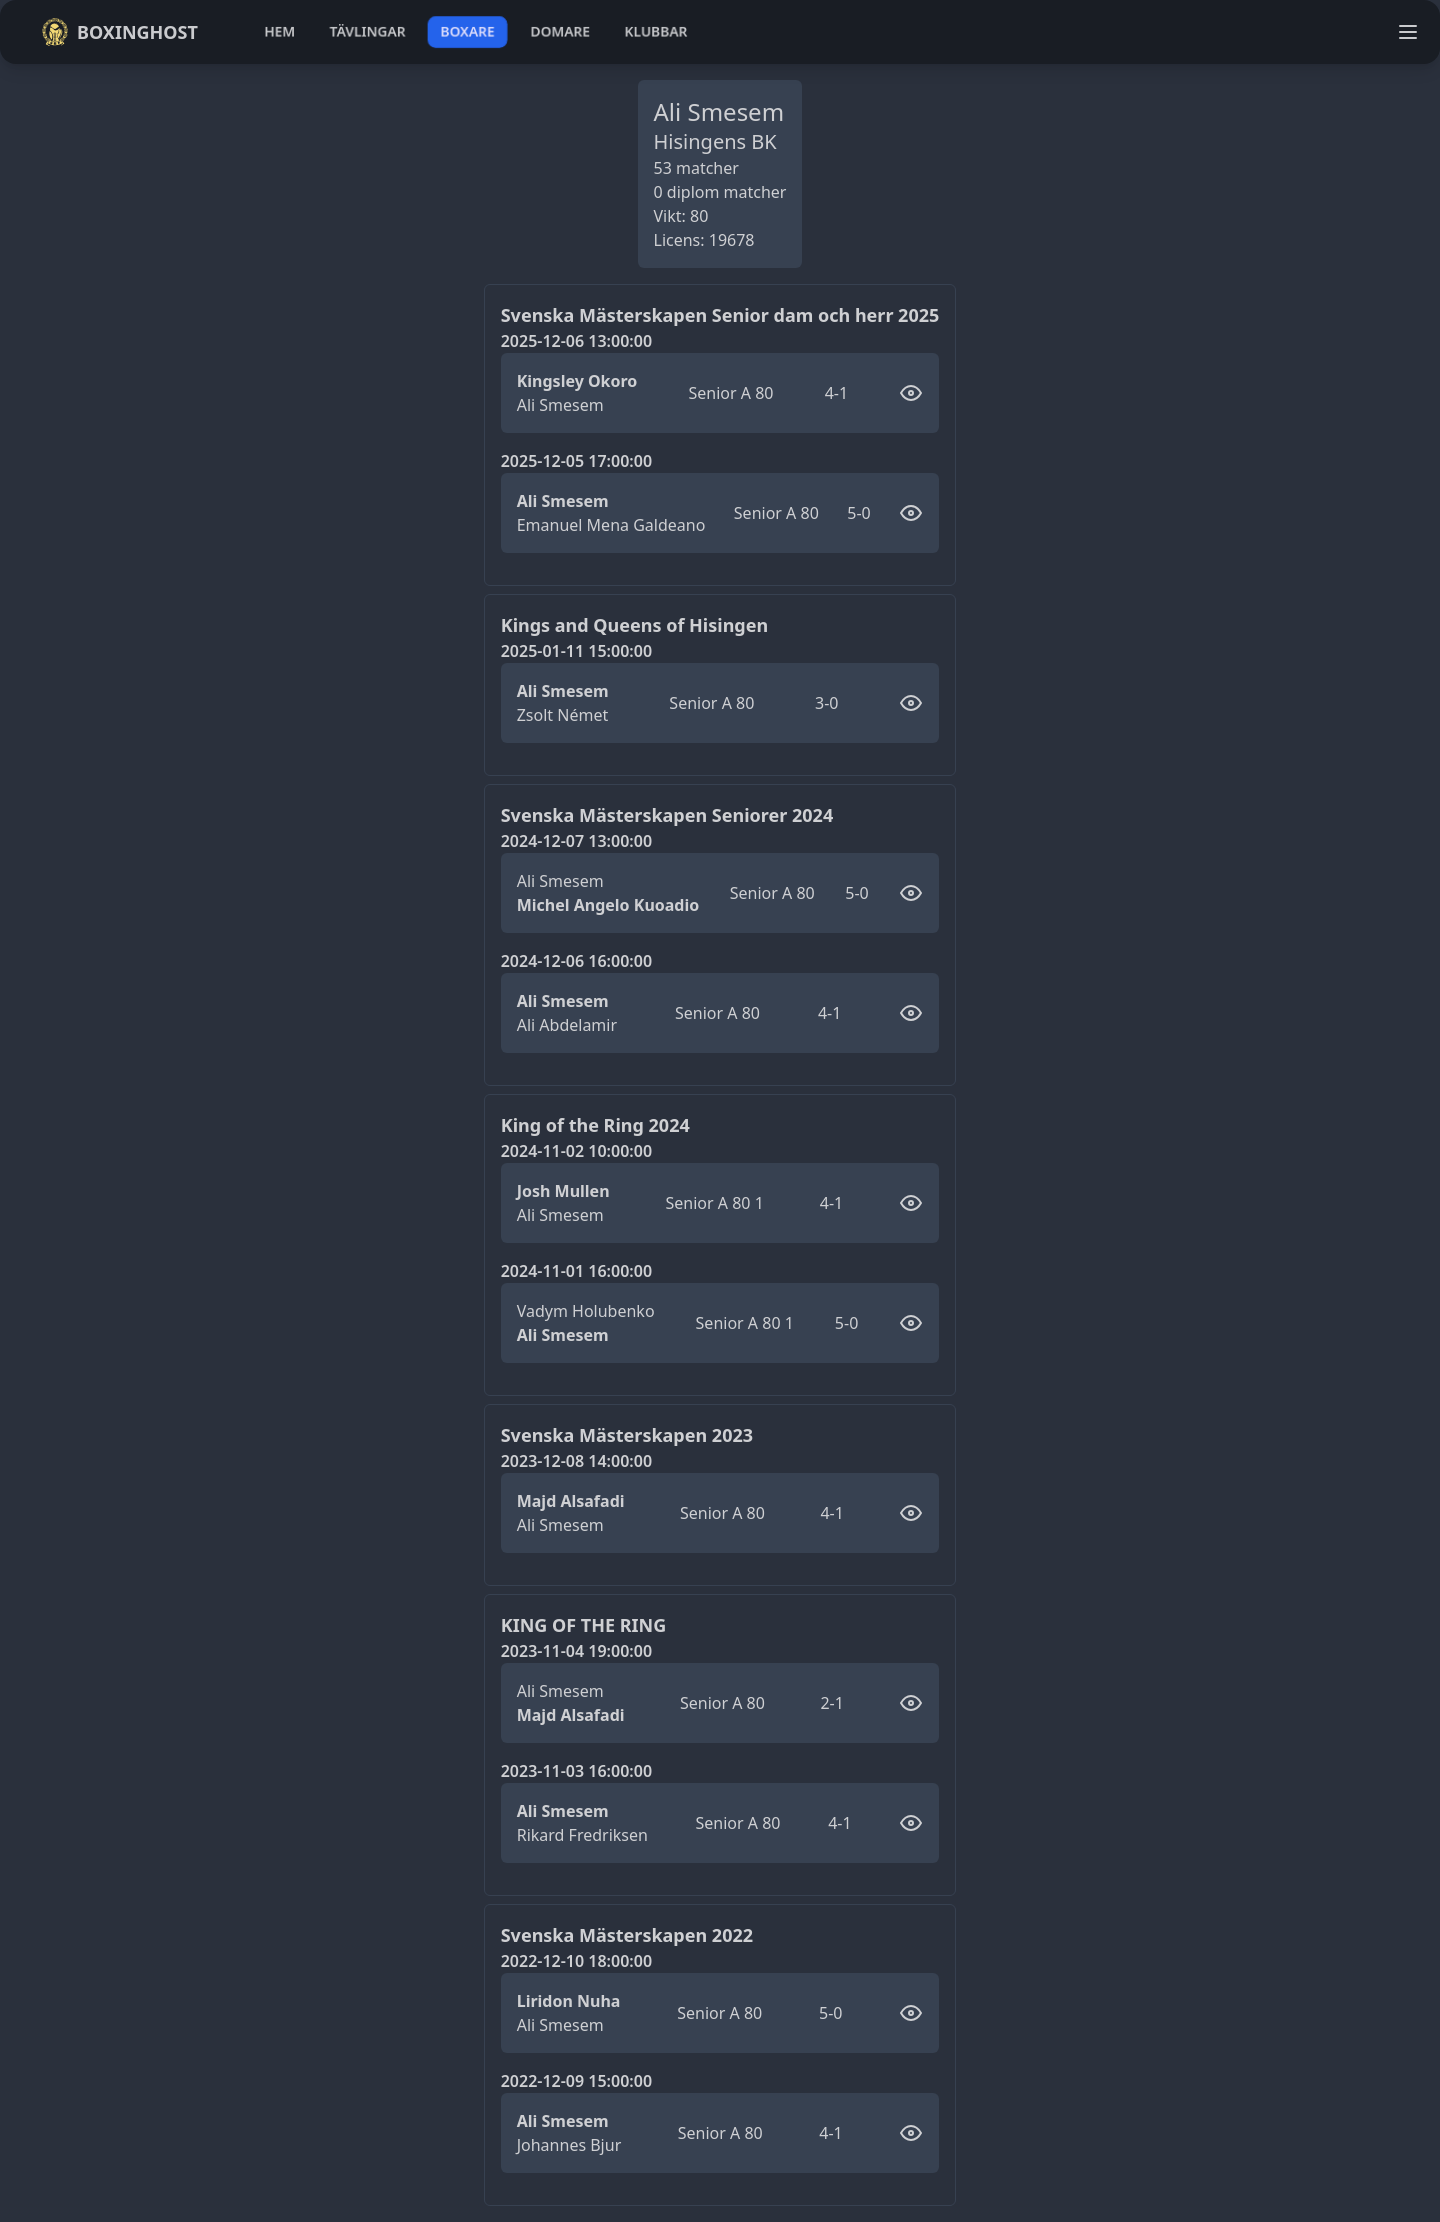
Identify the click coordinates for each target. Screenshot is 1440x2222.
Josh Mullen (563, 1191)
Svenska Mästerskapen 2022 (627, 1935)
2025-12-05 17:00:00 (576, 461)
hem (279, 31)
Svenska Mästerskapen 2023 (627, 1435)
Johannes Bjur (569, 2145)
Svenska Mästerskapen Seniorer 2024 (667, 815)
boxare (467, 31)
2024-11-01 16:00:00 (576, 1271)
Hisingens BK (715, 141)
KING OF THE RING (584, 1625)
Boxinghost (119, 32)
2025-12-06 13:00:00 (576, 341)
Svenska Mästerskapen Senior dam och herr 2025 (720, 315)
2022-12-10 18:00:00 (576, 1961)
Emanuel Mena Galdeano (611, 525)
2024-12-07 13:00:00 (576, 841)
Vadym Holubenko (586, 1311)
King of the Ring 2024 (595, 1125)
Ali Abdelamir (567, 1025)
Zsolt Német (563, 715)
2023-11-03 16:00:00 (576, 1771)
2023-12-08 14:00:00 (576, 1461)
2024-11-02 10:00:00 (576, 1151)
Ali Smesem (560, 405)
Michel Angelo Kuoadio (608, 905)
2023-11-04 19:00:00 (576, 1651)
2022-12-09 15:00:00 (576, 2081)
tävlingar (367, 31)
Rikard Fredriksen (582, 1835)
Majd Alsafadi (571, 1501)
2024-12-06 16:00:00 (576, 961)
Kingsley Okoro (577, 381)
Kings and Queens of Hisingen (635, 625)
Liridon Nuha (569, 2001)
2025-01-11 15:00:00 (576, 651)
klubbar (656, 31)
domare (560, 31)
